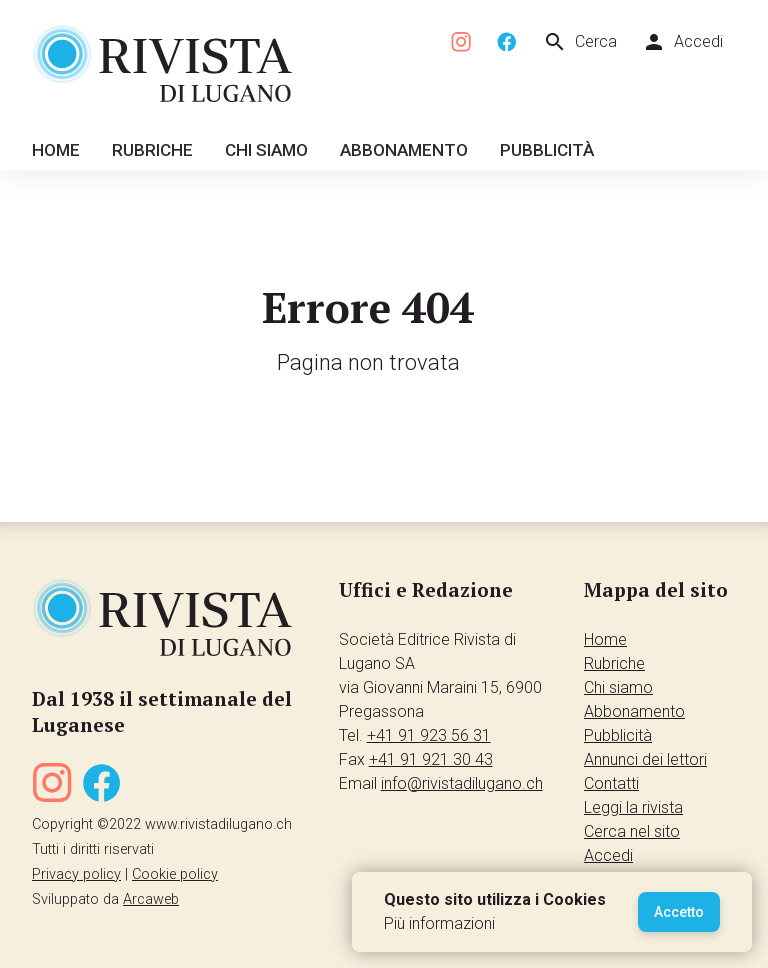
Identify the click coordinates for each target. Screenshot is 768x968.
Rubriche (152, 150)
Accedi (682, 42)
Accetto (679, 912)
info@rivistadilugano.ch (462, 783)
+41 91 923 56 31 (429, 735)
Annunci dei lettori (645, 759)
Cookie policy (175, 874)
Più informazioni (439, 923)
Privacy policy (76, 874)
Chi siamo (266, 150)
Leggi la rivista (633, 807)
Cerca (580, 42)
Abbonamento (404, 150)
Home (56, 150)
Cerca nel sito (632, 831)
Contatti (611, 783)
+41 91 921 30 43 (431, 759)
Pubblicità (547, 150)
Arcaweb (151, 899)
